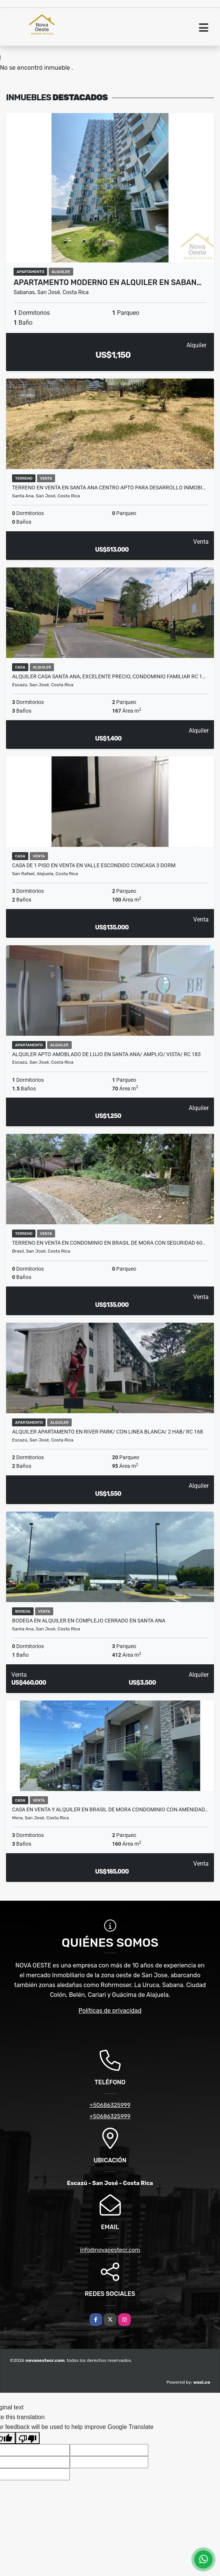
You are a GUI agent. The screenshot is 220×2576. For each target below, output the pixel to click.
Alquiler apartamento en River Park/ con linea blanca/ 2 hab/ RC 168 (107, 1432)
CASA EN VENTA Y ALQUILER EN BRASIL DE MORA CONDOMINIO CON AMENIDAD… (110, 1809)
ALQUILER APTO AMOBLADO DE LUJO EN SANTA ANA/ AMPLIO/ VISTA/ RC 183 (106, 1054)
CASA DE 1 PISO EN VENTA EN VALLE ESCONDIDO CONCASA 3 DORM (93, 865)
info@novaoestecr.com (110, 2249)
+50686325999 (110, 2105)
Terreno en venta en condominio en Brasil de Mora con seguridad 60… (109, 1243)
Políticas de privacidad (110, 2010)
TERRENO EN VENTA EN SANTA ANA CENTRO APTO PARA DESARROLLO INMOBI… (109, 488)
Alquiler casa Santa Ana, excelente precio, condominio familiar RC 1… (109, 676)
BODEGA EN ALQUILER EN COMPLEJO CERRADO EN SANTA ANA (88, 1621)
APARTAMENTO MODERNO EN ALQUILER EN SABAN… (108, 282)
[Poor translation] (27, 2438)
